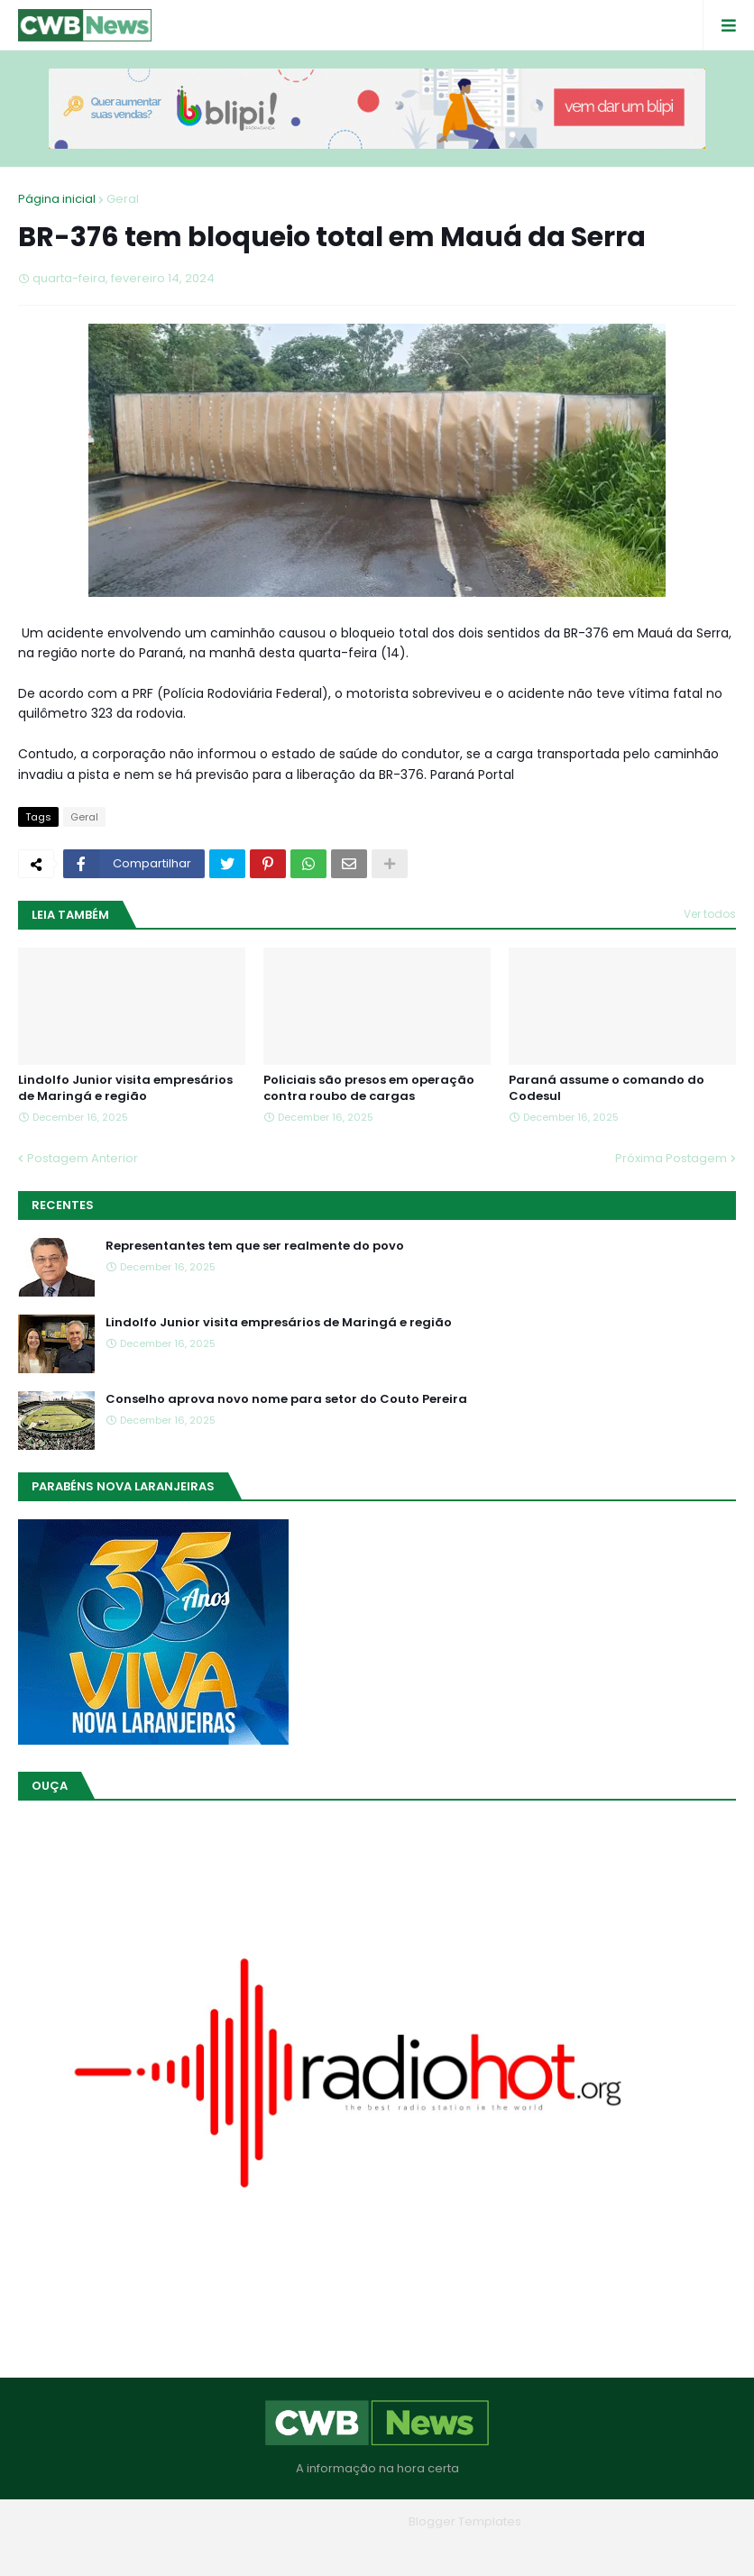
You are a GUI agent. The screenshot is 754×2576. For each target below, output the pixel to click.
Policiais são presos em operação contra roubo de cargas (368, 1088)
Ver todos (710, 913)
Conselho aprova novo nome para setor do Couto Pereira (286, 1399)
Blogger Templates (465, 2521)
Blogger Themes (351, 2521)
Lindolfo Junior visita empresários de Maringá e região (125, 1088)
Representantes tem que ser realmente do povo (255, 1246)
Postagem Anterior (82, 1158)
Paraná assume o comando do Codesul (606, 1088)
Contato (413, 2548)
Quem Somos (327, 2548)
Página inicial (57, 198)
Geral (122, 198)
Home (247, 2548)
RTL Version (492, 2548)
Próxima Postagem (671, 1158)
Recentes (63, 1205)
